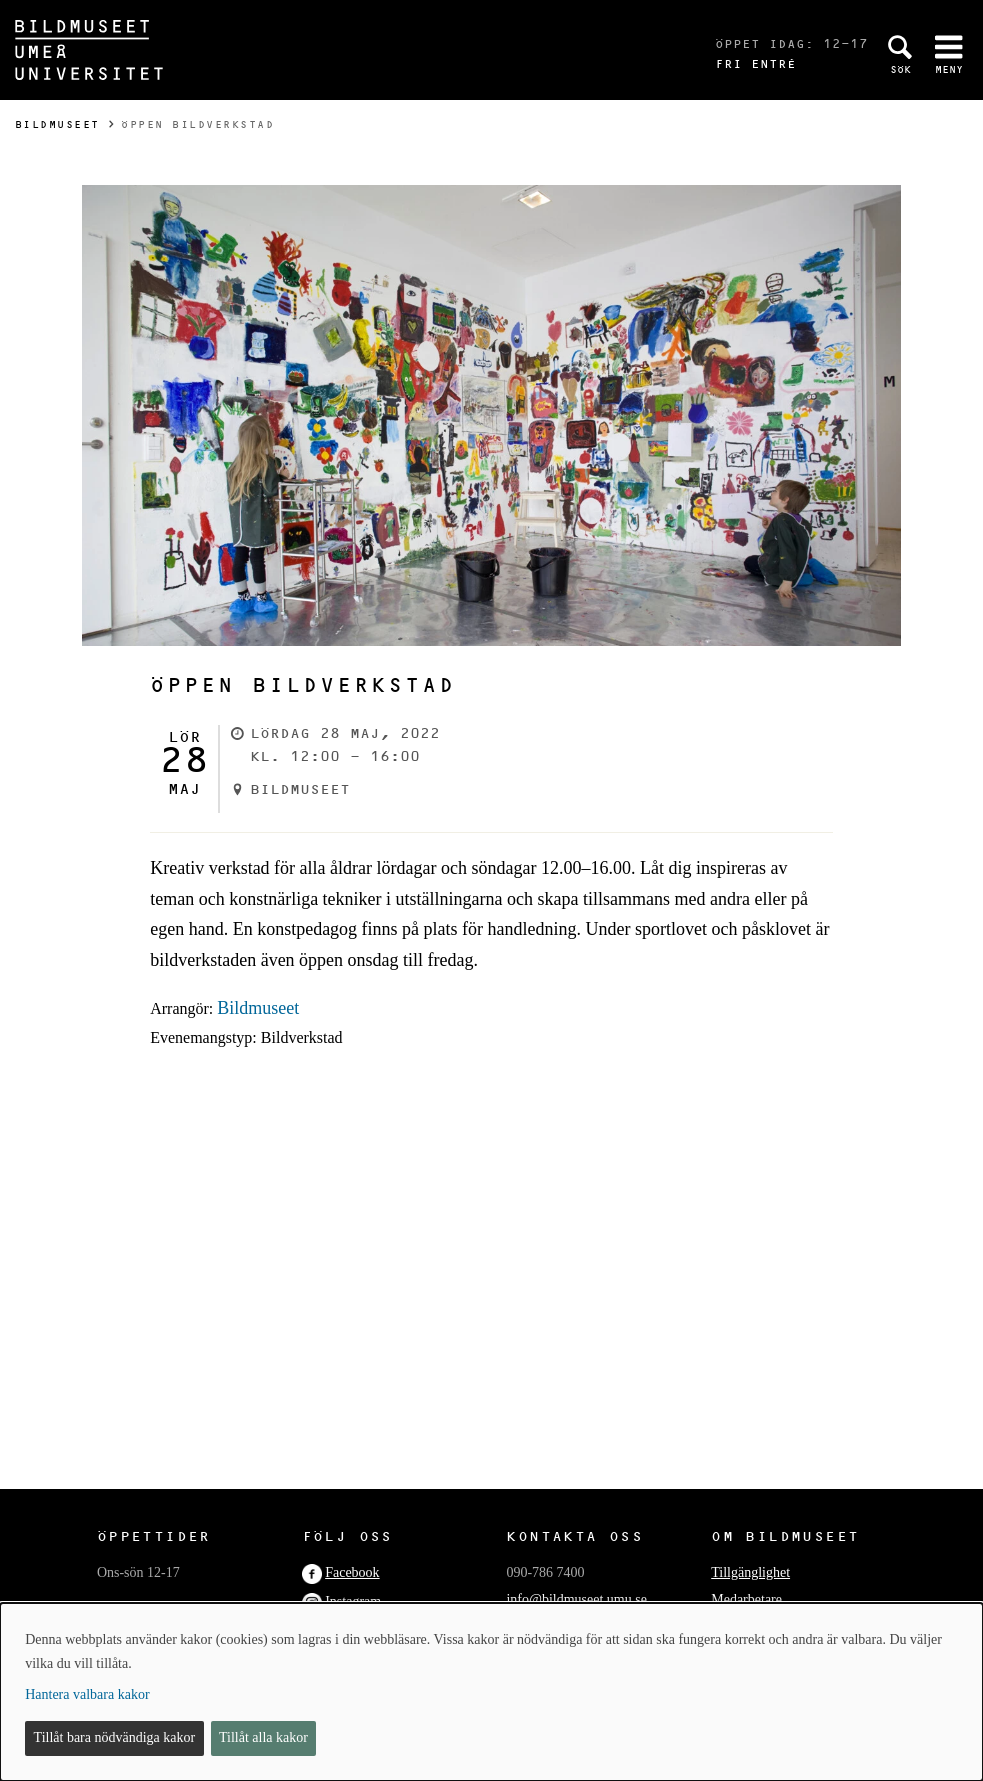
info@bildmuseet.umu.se (576, 1599)
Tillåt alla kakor (263, 1737)
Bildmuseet (57, 124)
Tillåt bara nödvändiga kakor (115, 1737)
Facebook (352, 1572)
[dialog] (491, 1692)
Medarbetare (746, 1599)
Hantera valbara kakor (87, 1694)
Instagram (353, 1601)
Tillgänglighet (750, 1572)
